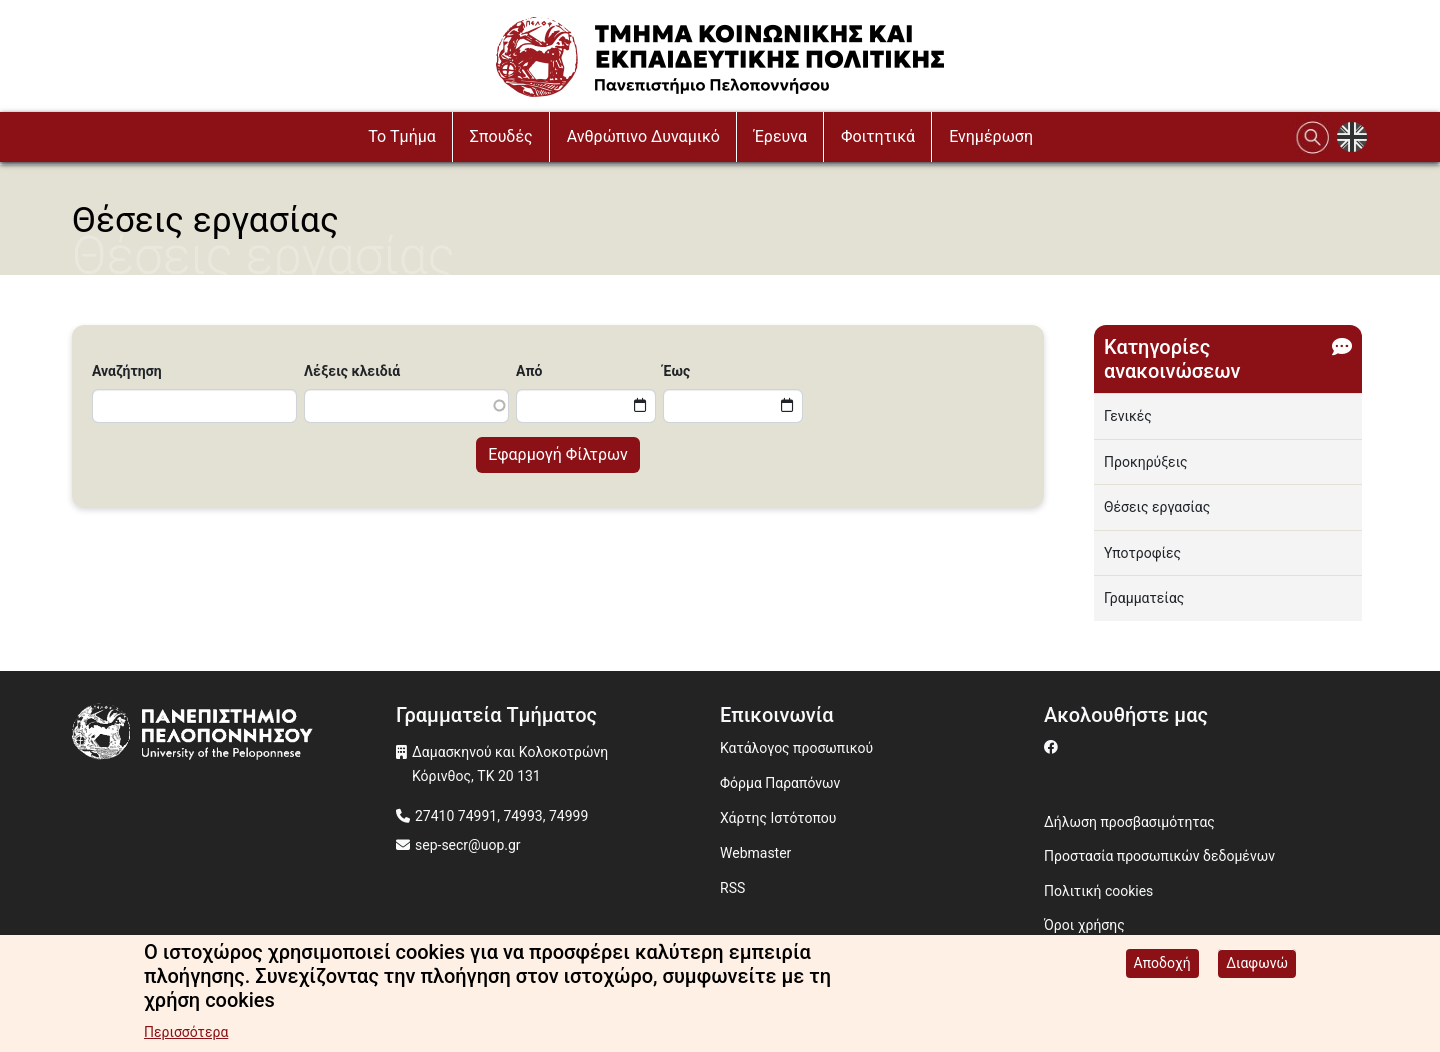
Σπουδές (501, 136)
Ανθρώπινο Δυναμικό (643, 136)
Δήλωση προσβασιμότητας (1129, 822)
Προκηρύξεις (1146, 462)
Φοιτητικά (878, 136)
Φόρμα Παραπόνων (780, 783)
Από (529, 371)
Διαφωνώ (1257, 964)
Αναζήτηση (127, 371)
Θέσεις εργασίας (1157, 507)
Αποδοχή (1162, 964)
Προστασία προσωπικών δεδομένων (1159, 856)
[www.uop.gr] (234, 734)
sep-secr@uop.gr (468, 845)
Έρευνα (780, 136)
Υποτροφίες (1142, 553)
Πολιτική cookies (1098, 891)
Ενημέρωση (991, 136)
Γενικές (1128, 416)
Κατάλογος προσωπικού (796, 748)
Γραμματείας (1144, 598)
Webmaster (755, 853)
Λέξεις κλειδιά (352, 371)
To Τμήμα (402, 136)
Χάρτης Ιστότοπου (778, 818)
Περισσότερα (186, 1033)
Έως (676, 371)
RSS (732, 888)
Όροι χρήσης (1084, 925)
